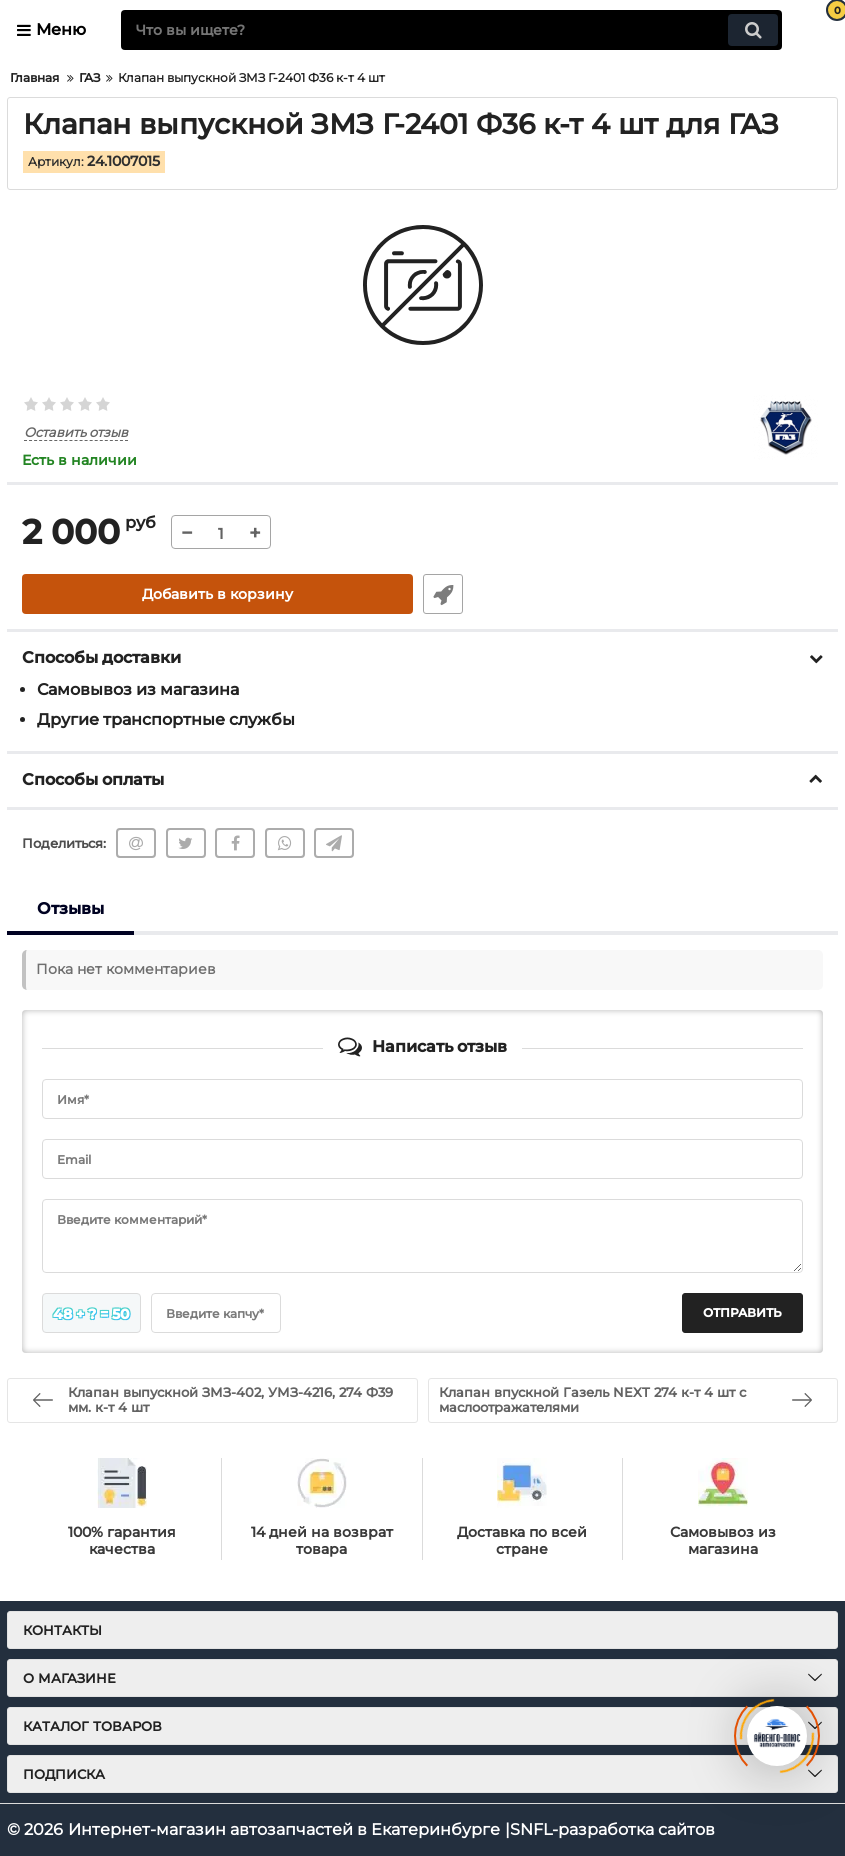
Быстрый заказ (443, 594)
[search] (451, 30)
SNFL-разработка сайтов (612, 1829)
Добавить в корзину (217, 594)
